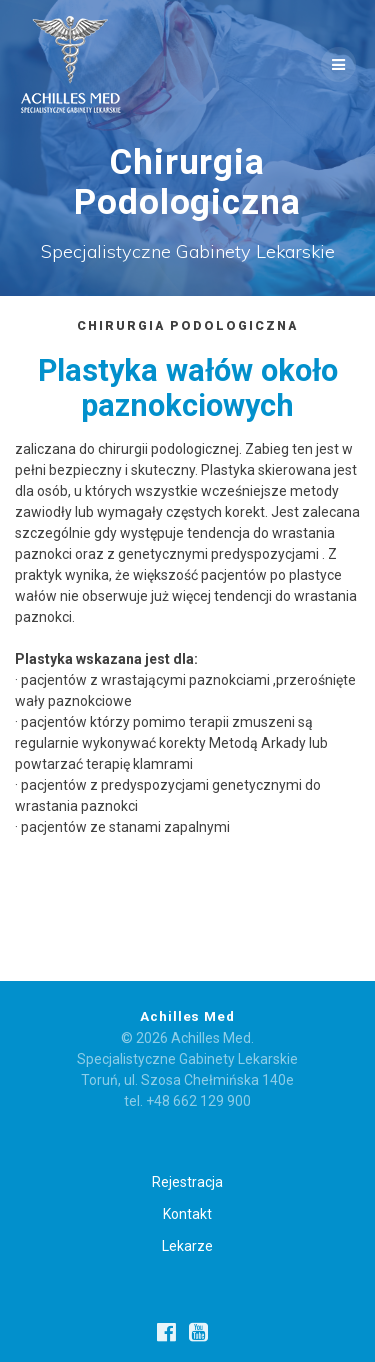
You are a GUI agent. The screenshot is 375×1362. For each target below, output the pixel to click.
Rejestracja (187, 1182)
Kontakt (187, 1214)
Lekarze (187, 1246)
